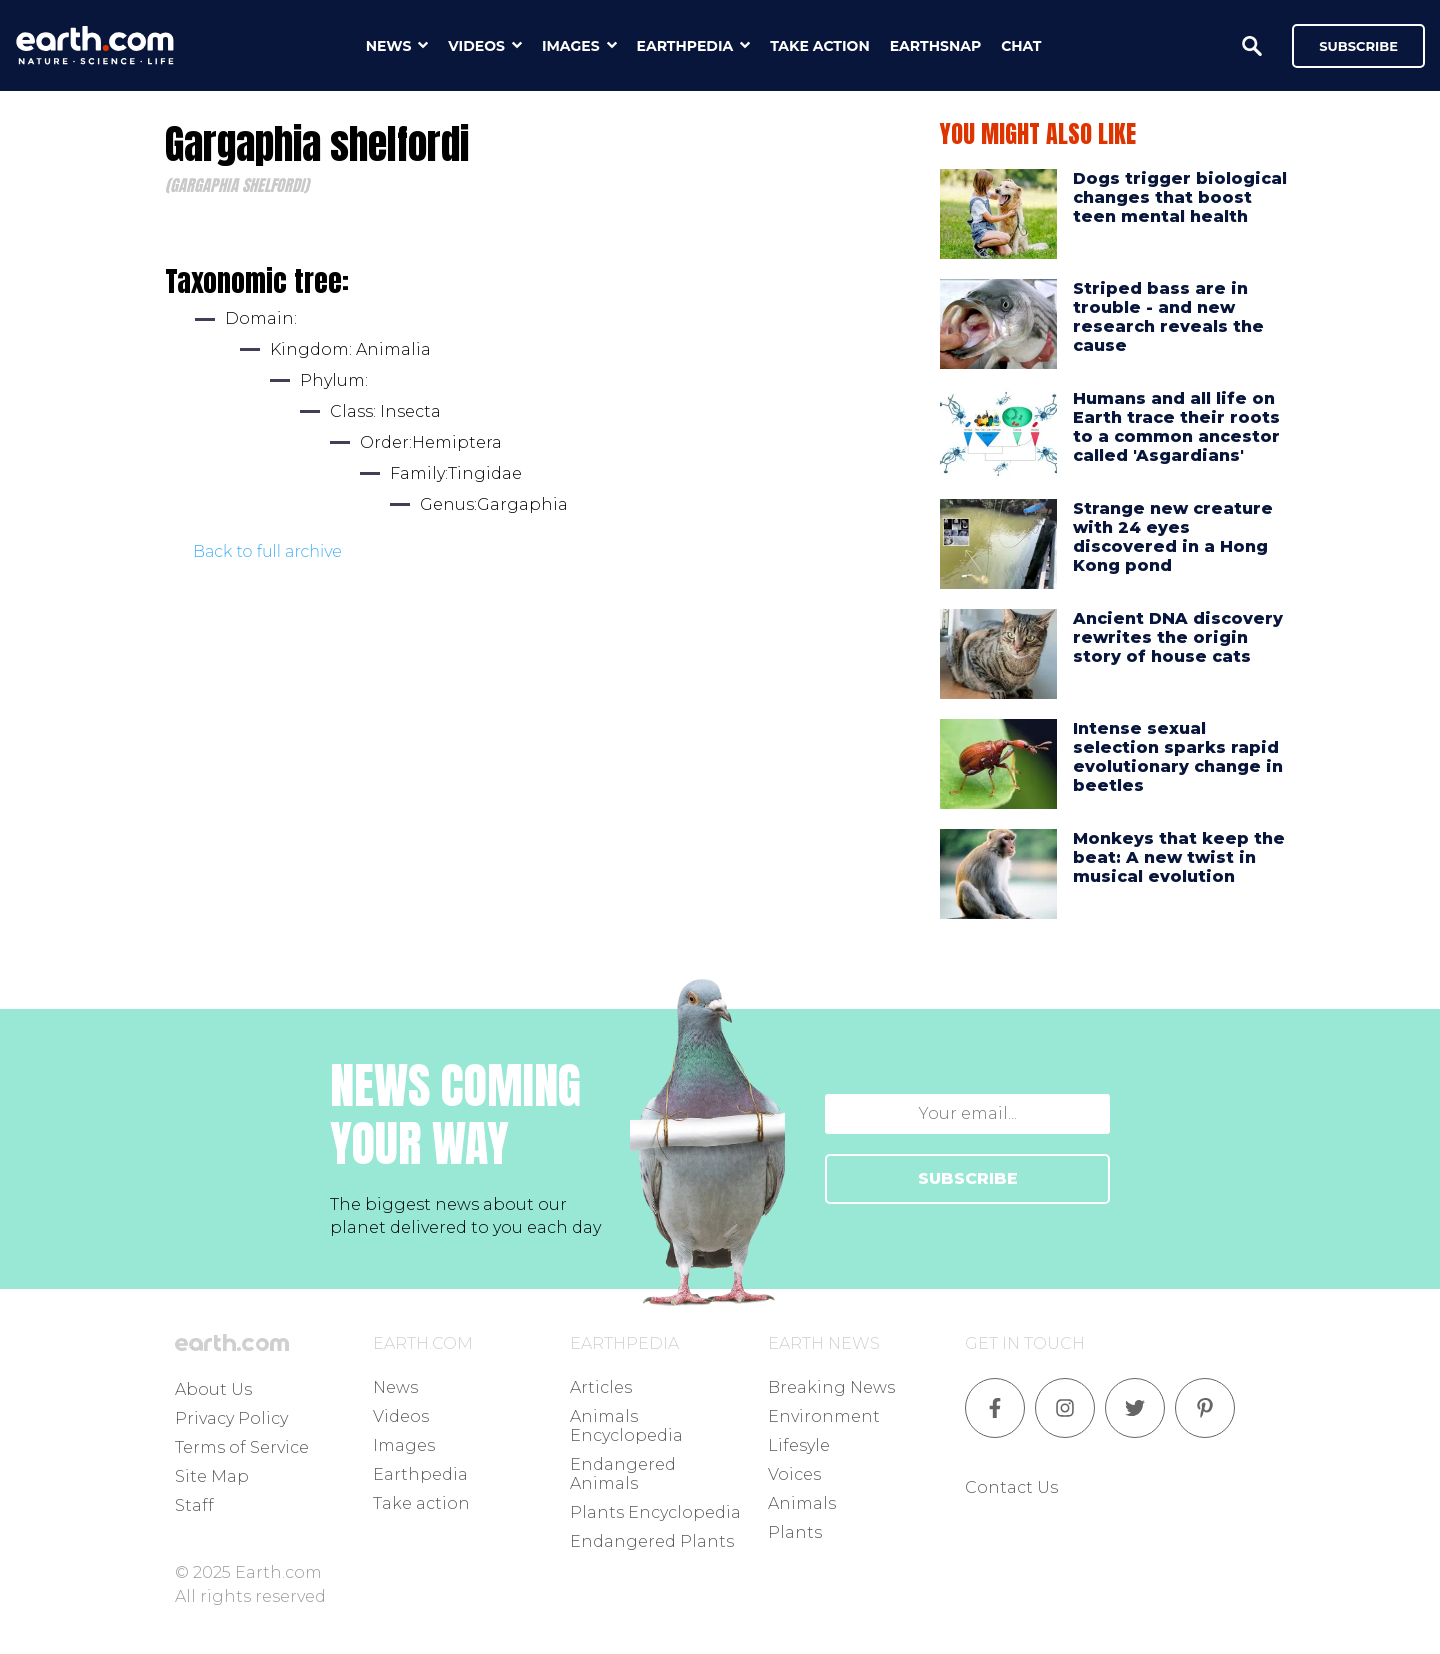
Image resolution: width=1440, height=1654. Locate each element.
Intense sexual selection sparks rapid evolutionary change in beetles (1178, 757)
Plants (795, 1532)
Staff (194, 1505)
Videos (401, 1416)
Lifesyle (799, 1445)
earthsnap (935, 46)
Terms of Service (242, 1447)
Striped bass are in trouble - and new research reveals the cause (1168, 317)
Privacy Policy (231, 1418)
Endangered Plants (652, 1541)
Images (404, 1445)
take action (820, 46)
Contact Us (1011, 1487)
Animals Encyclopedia (626, 1426)
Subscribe (1358, 46)
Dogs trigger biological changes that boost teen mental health (1180, 197)
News (395, 1387)
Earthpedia (420, 1474)
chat (1021, 46)
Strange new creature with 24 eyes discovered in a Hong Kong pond (1173, 537)
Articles (601, 1387)
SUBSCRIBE (968, 1178)
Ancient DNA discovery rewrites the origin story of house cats (1178, 637)
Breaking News (831, 1387)
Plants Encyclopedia (655, 1512)
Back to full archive (267, 551)
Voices (794, 1474)
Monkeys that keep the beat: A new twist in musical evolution (1179, 857)
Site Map (212, 1476)
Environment (824, 1416)
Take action (421, 1503)
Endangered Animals (623, 1474)
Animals (802, 1503)
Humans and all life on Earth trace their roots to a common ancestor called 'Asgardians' (1176, 427)
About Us (213, 1389)
